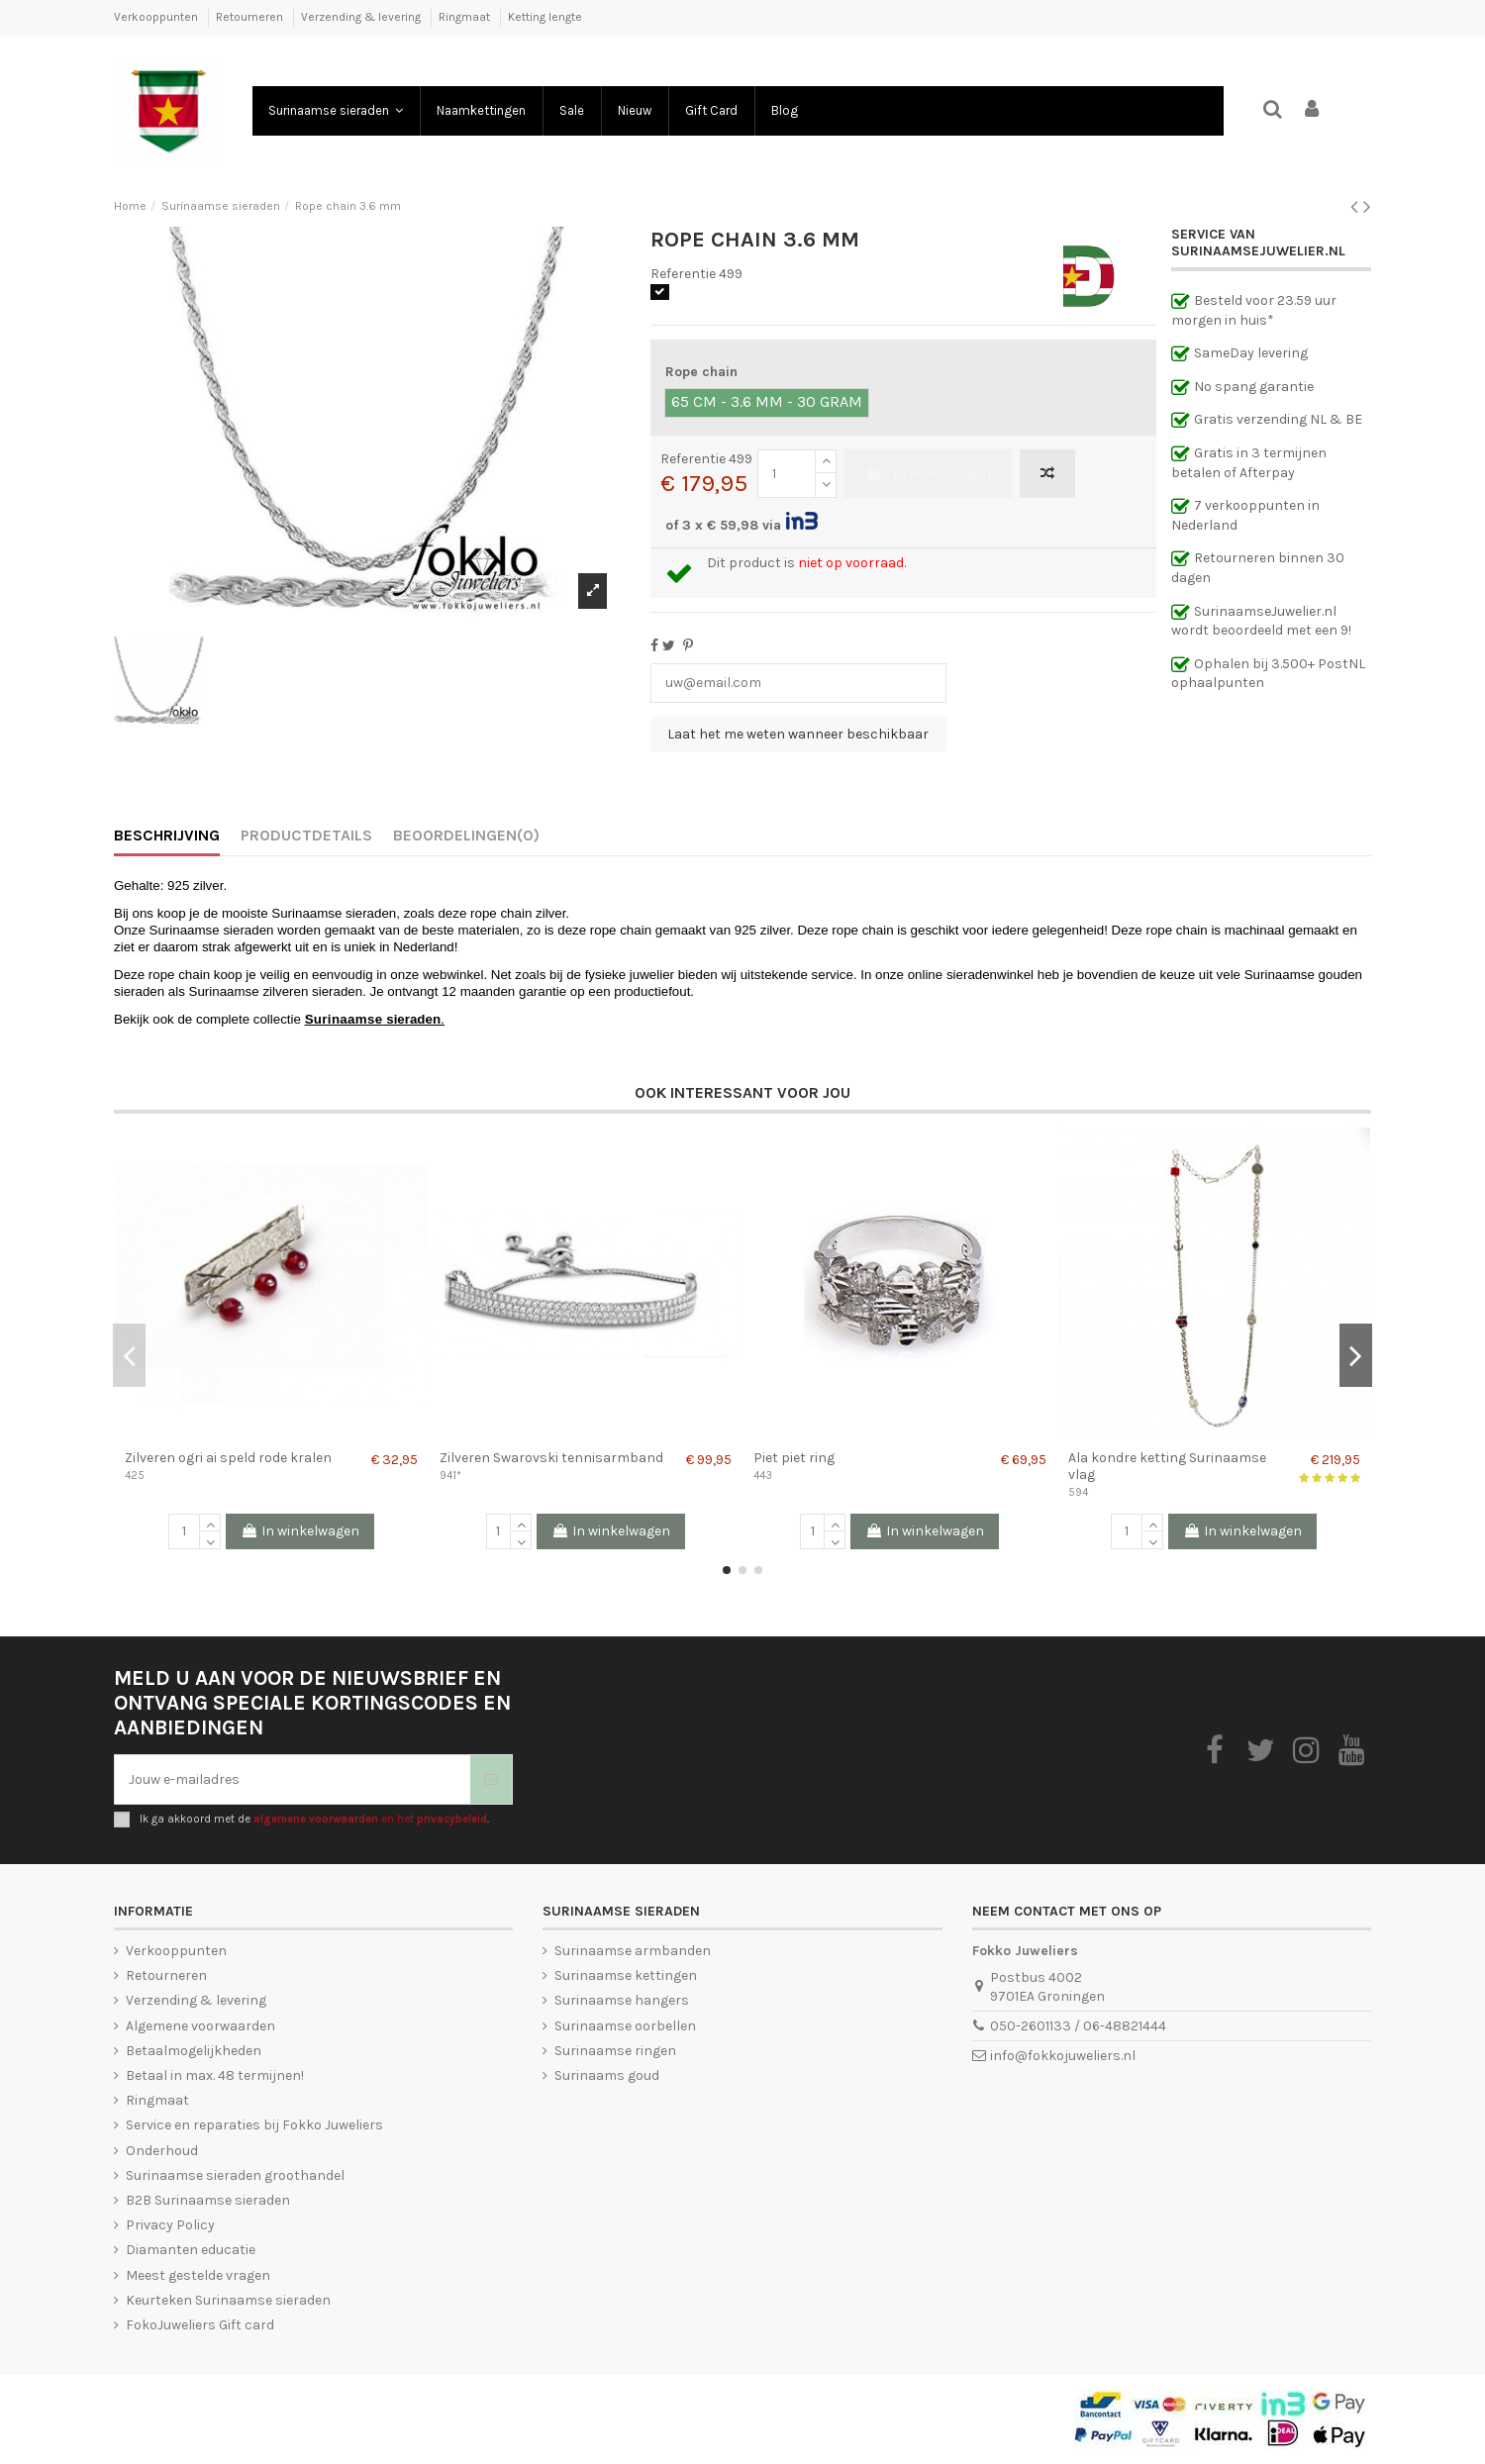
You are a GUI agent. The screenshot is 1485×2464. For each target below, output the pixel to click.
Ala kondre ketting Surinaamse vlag (1167, 1466)
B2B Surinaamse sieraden (208, 2200)
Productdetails (306, 835)
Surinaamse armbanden (632, 1950)
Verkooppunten (157, 17)
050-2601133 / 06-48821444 (1078, 2026)
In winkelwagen (928, 473)
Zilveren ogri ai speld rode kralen (228, 1457)
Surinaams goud (606, 2075)
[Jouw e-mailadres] (292, 1779)
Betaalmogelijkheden (193, 2050)
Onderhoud (162, 2150)
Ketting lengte (545, 17)
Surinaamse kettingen (625, 1975)
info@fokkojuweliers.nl (1063, 2055)
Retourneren (251, 17)
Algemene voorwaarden (200, 2026)
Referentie (683, 273)
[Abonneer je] (491, 1779)
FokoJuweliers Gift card (200, 2324)
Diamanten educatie (190, 2249)
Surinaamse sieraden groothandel (235, 2175)
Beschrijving (167, 835)
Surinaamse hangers (621, 2000)
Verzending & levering (362, 17)
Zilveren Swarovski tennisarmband (551, 1457)
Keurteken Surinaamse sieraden (228, 2300)
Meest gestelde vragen (198, 2275)
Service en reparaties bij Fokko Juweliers (254, 2125)
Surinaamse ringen (615, 2050)
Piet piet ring (794, 1457)
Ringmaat (466, 17)
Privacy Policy (170, 2225)
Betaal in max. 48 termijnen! (215, 2075)
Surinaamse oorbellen (625, 2026)
